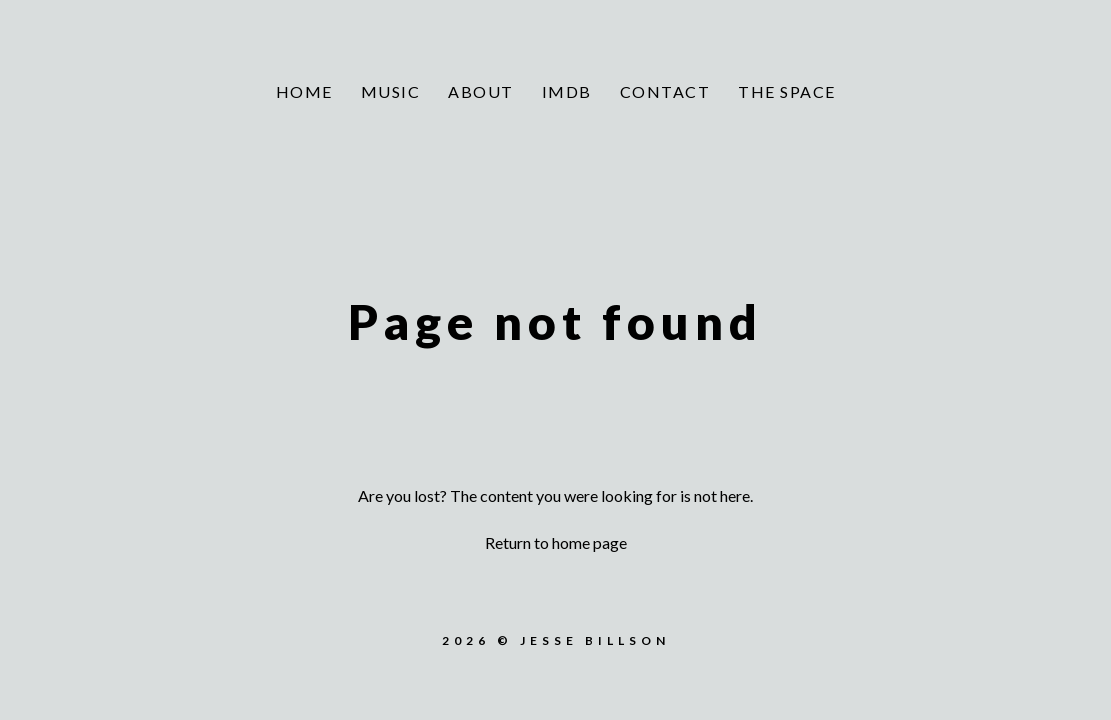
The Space (787, 91)
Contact (665, 91)
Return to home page (556, 542)
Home (304, 91)
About (481, 91)
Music (391, 91)
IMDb (567, 91)
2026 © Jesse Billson (556, 640)
